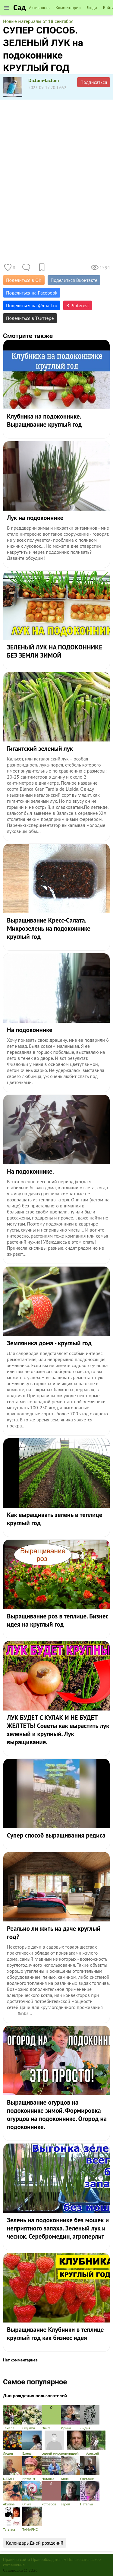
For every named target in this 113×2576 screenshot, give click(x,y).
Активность (39, 7)
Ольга (51, 2417)
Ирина (70, 2417)
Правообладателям (48, 2559)
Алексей (95, 2443)
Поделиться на (31, 305)
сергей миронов (54, 2443)
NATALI (12, 2468)
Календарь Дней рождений (34, 2543)
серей (70, 2493)
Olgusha (32, 2417)
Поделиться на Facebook (31, 293)
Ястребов (51, 2493)
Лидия (89, 2417)
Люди (92, 7)
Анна (70, 2468)
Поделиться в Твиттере (30, 318)
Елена (32, 2443)
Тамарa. (12, 2417)
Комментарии (68, 7)
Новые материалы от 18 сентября (38, 21)
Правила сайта (16, 2559)
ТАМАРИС (32, 2519)
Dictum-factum (43, 80)
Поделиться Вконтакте (74, 280)
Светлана (89, 2468)
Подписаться (93, 82)
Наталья (32, 2468)
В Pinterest (77, 305)
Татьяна (12, 2519)
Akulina (12, 2493)
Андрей (76, 2443)
